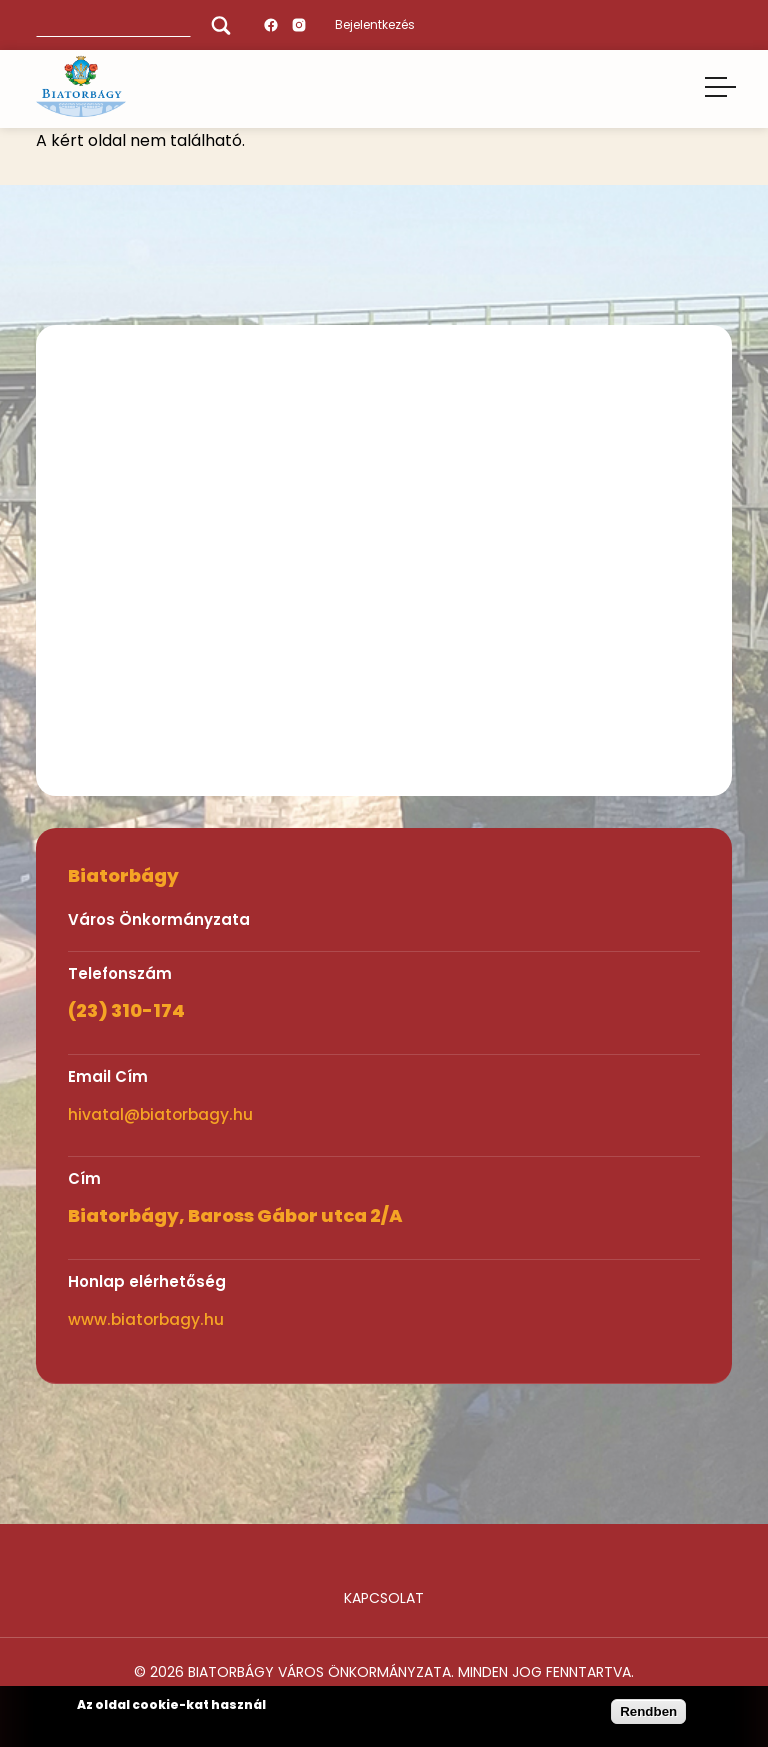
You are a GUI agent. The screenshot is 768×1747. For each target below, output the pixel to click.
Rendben (648, 1711)
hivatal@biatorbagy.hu (160, 1114)
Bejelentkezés (375, 24)
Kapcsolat (384, 1598)
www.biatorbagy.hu (146, 1319)
